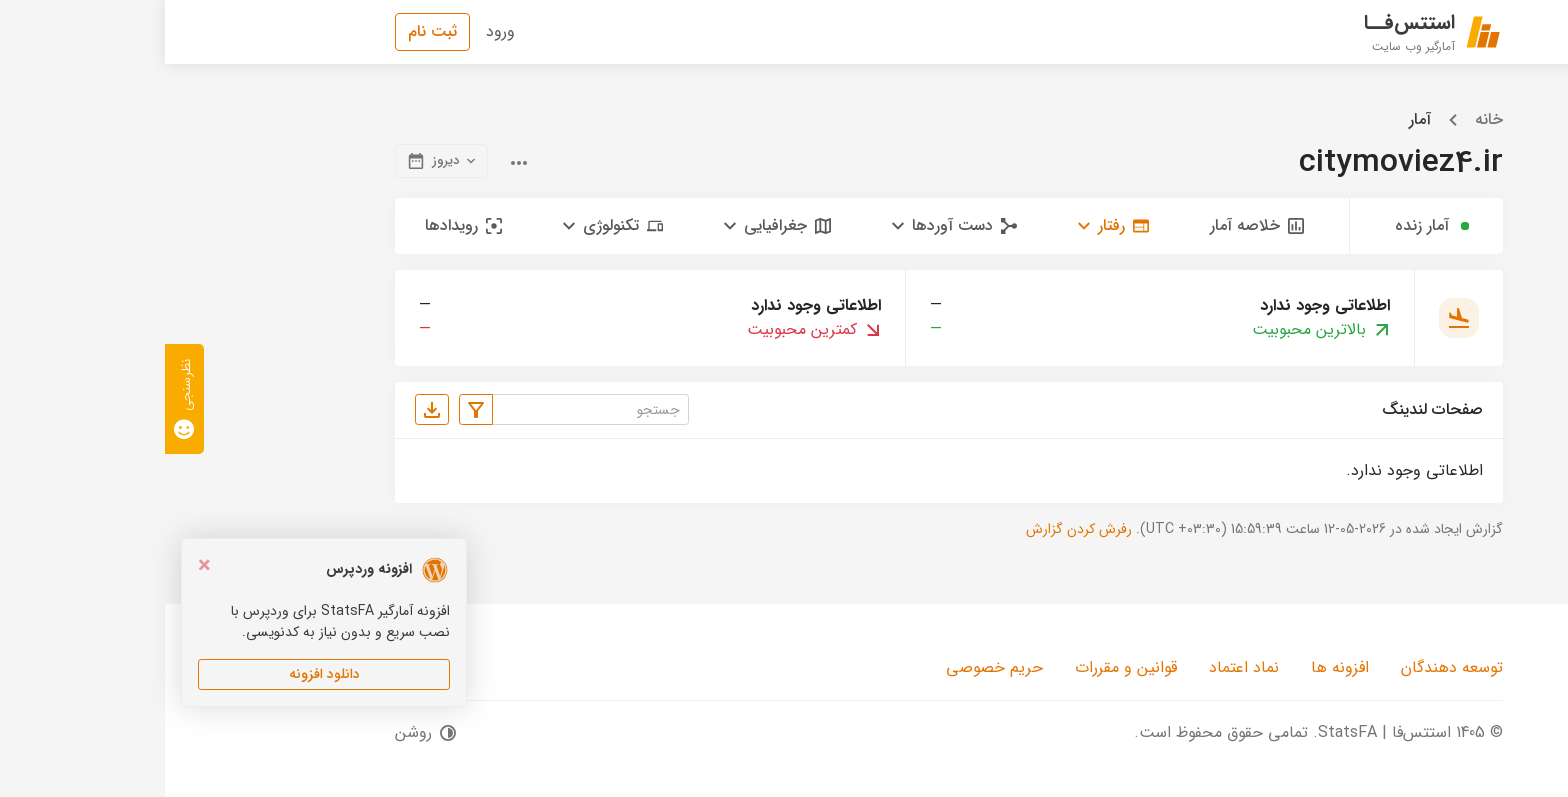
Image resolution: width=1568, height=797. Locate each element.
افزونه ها (1175, 667)
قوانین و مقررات (961, 667)
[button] (948, 226)
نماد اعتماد (1079, 667)
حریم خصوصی (829, 667)
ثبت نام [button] (267, 31)
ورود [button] (335, 31)
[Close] (39, 567)
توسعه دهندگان (1287, 667)
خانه (1324, 120)
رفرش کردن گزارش (914, 529)
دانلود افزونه (159, 674)
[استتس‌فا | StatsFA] (1268, 32)
